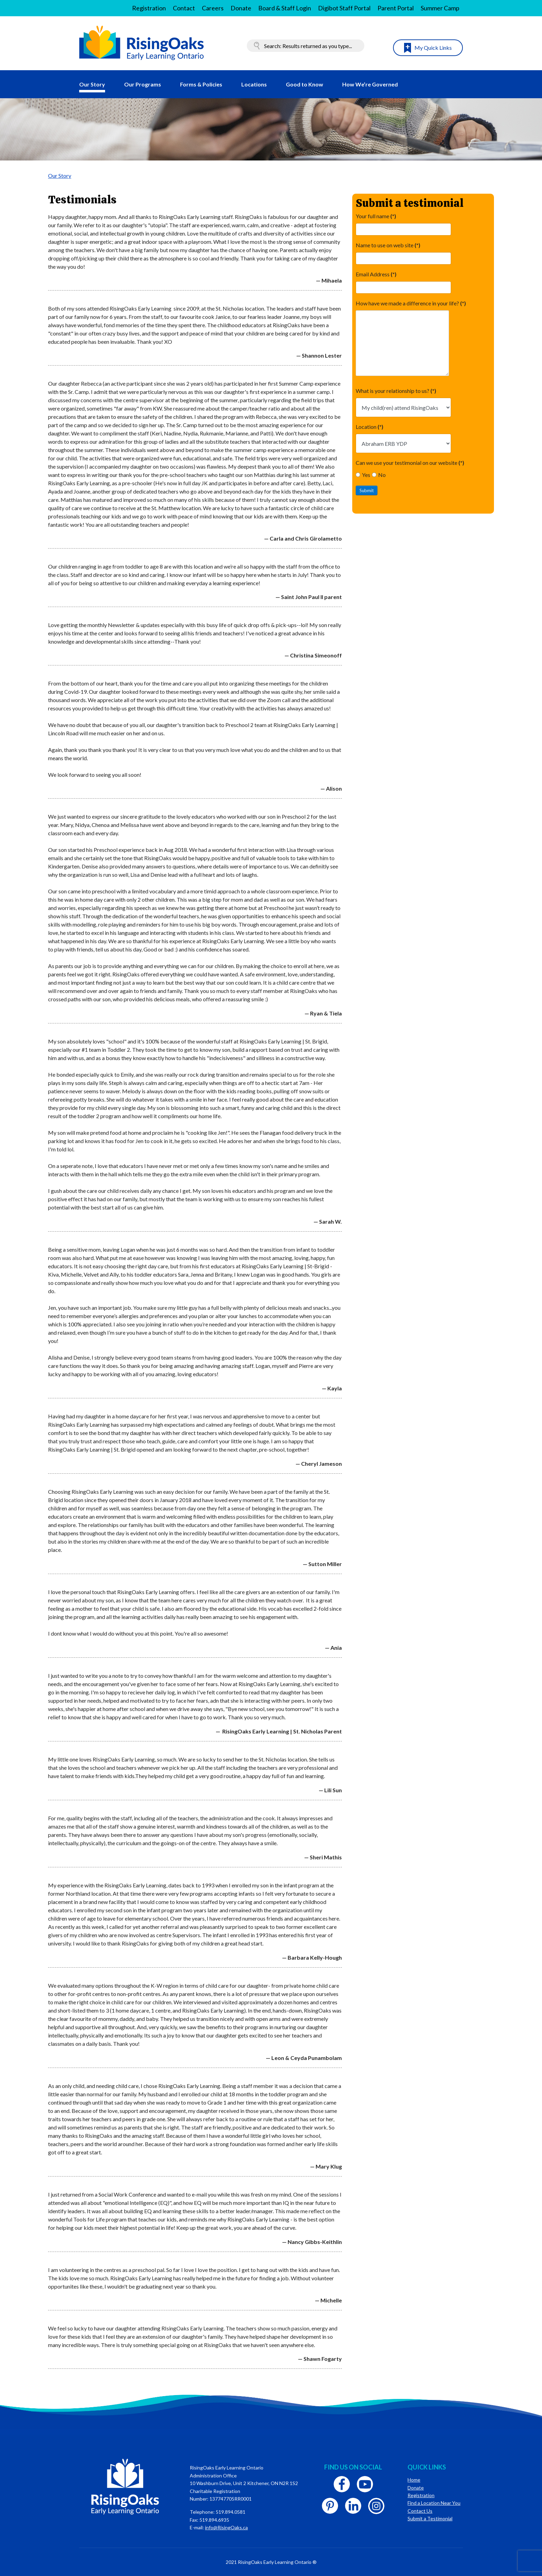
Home (414, 2480)
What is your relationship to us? (396, 390)
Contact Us (420, 2511)
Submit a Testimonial (430, 2518)
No (379, 474)
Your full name (376, 216)
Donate (241, 8)
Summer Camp (440, 8)
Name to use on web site (388, 245)
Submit (366, 490)
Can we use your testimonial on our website (410, 462)
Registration (149, 8)
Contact (184, 8)
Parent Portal (395, 8)
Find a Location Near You (434, 2503)
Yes (363, 474)
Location (369, 426)
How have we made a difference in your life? (411, 303)
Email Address (376, 274)
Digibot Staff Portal (344, 8)
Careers (213, 8)
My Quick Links (433, 47)
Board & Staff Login (284, 8)
